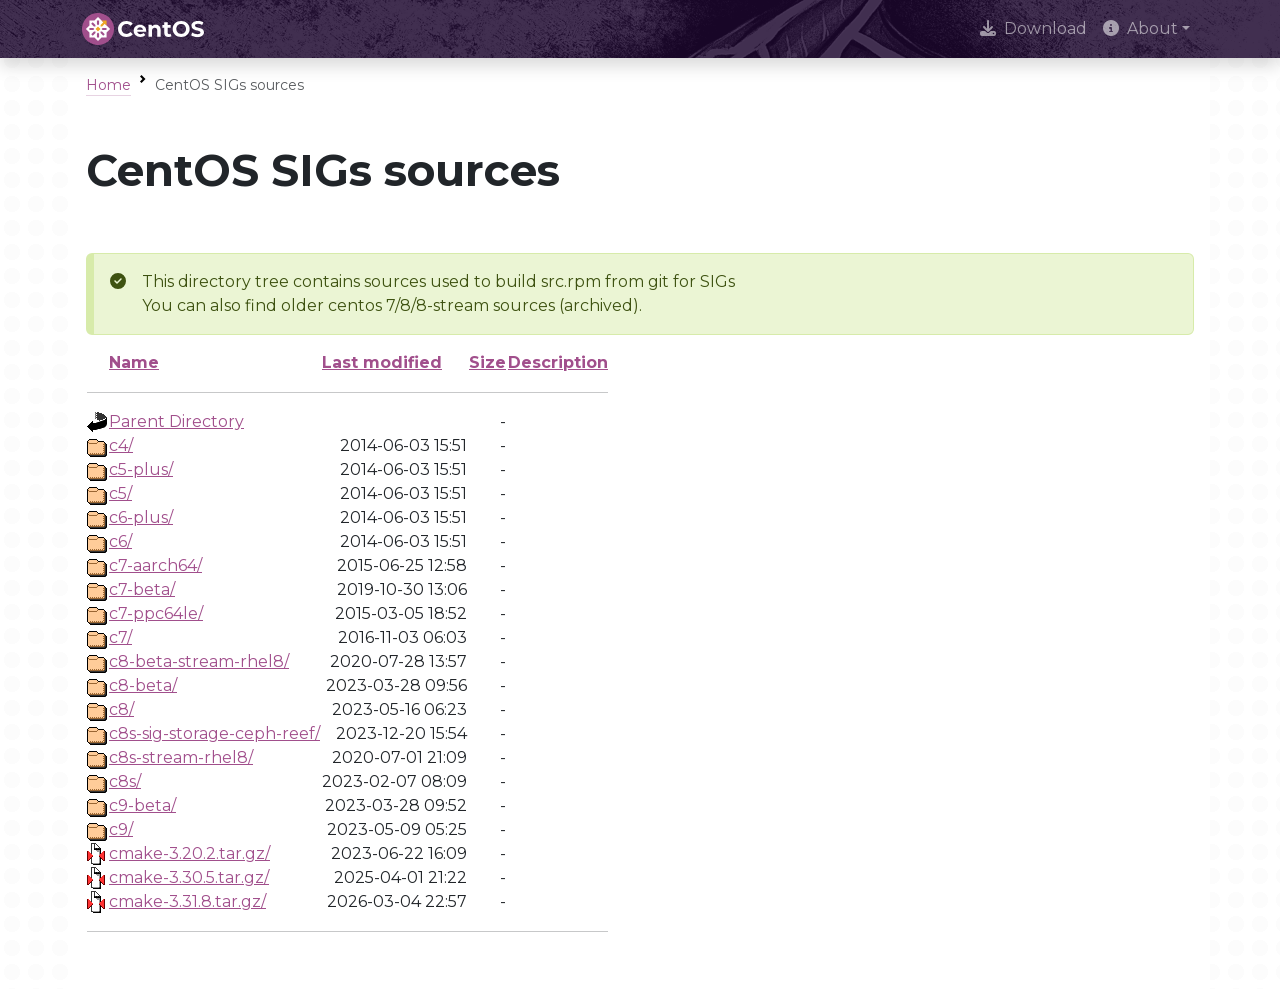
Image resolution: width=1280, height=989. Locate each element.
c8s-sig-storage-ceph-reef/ (214, 733)
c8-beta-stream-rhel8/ (199, 661)
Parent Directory (176, 421)
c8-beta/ (143, 685)
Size (487, 362)
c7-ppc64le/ (156, 613)
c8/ (121, 709)
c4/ (121, 445)
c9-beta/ (142, 805)
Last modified (382, 362)
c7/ (120, 637)
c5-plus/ (141, 469)
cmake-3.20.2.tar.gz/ (189, 853)
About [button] (1140, 28)
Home (108, 85)
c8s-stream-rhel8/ (181, 757)
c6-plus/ (141, 517)
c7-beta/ (142, 589)
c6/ (120, 541)
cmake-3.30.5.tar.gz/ (189, 877)
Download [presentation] (1033, 28)
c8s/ (125, 781)
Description (558, 362)
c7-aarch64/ (155, 565)
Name (134, 362)
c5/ (120, 493)
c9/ (121, 829)
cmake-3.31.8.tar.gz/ (187, 901)
